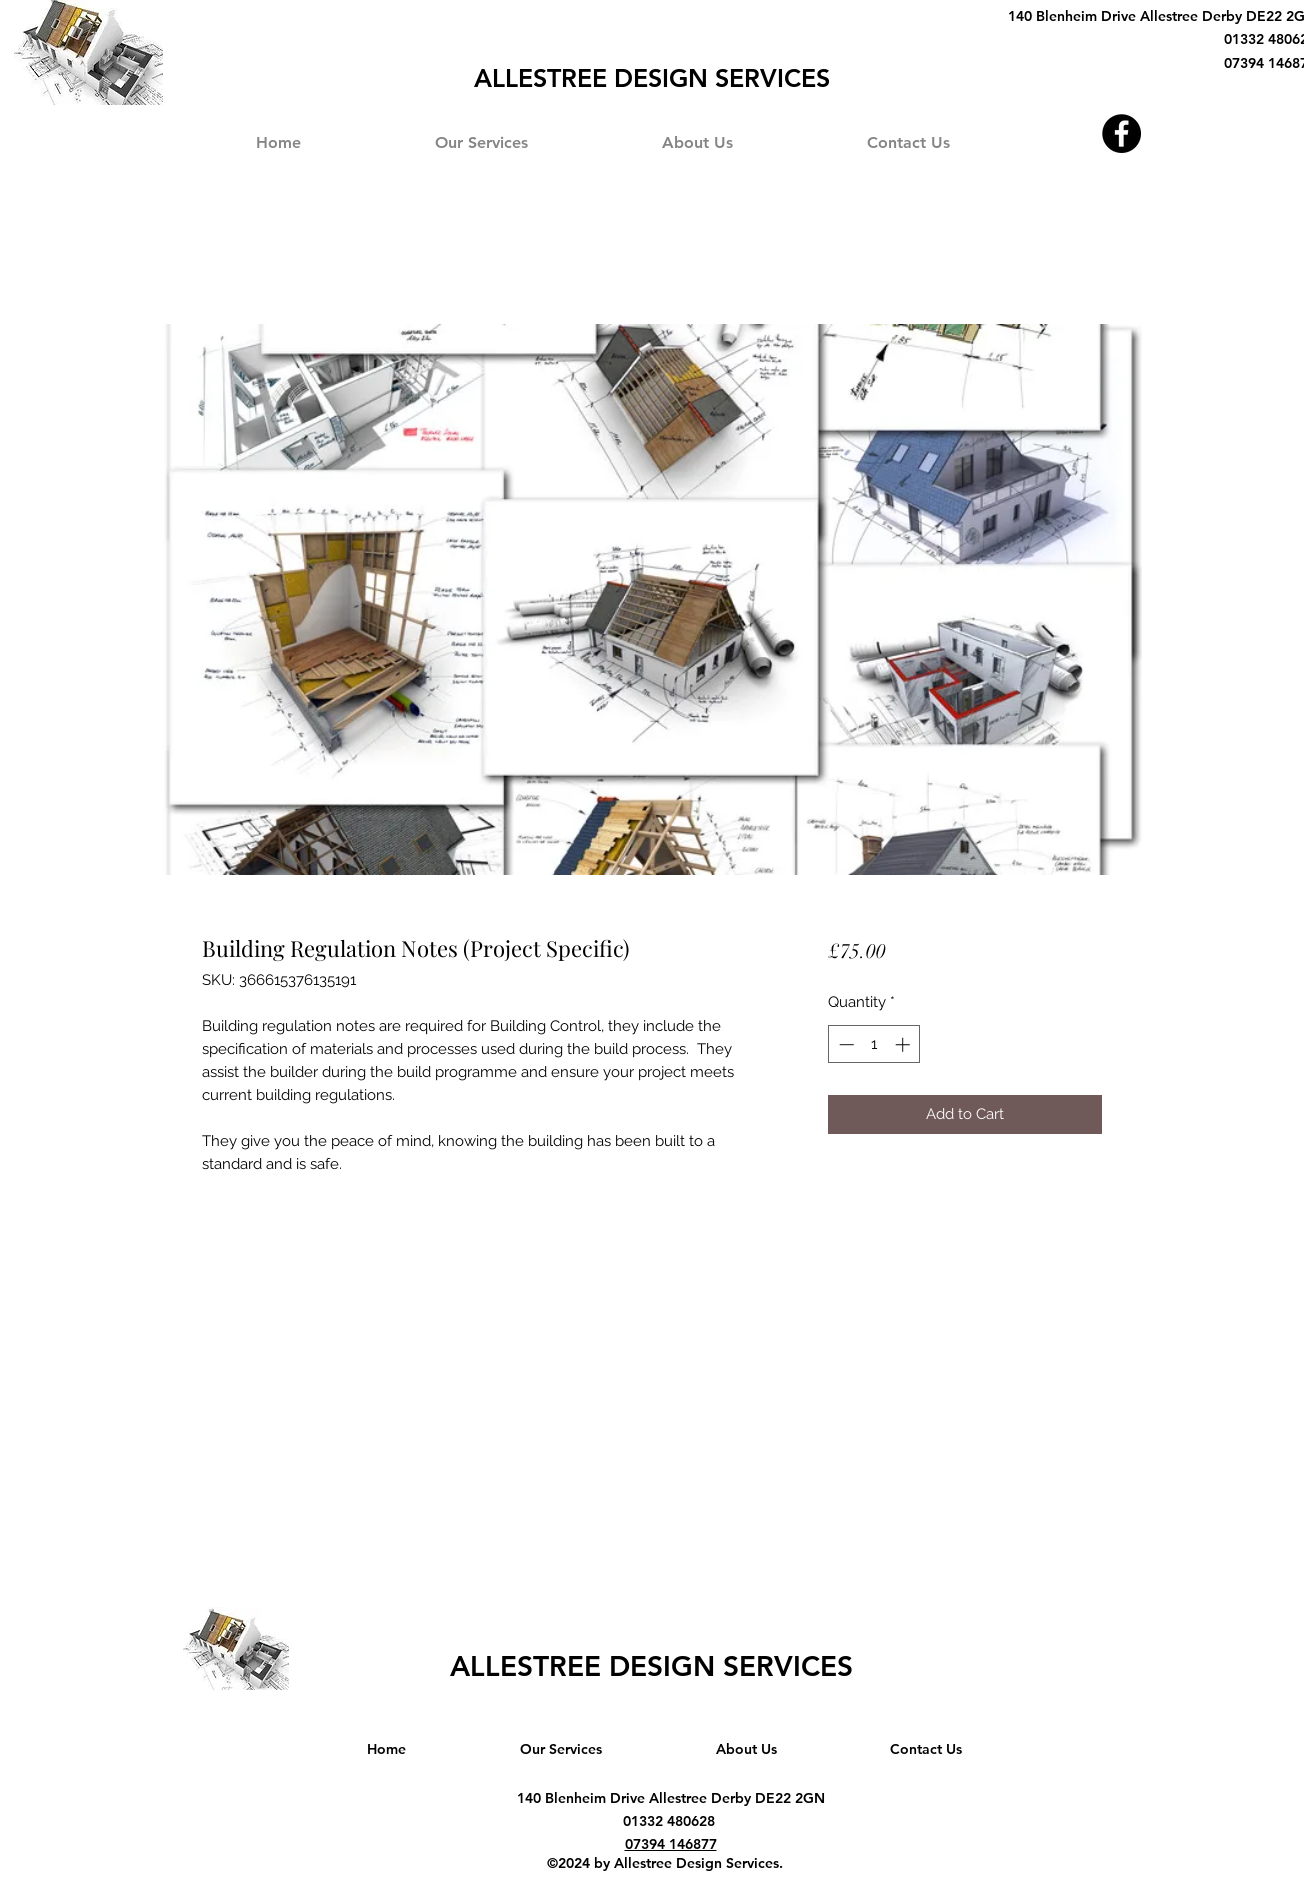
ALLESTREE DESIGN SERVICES (651, 1666)
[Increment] (904, 1044)
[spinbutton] (874, 1044)
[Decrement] (844, 1044)
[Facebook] (1121, 133)
